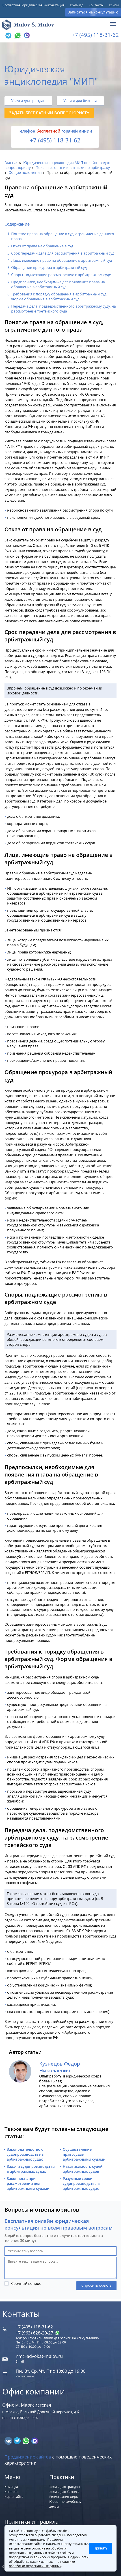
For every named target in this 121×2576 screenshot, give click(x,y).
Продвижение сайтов (27, 2457)
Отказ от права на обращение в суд (42, 246)
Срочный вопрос (26, 2283)
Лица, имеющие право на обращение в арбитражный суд (61, 260)
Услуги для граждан (28, 100)
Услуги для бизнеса (80, 100)
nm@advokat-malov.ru (39, 2356)
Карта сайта (13, 2496)
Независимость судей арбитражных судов (83, 2169)
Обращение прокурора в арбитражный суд (49, 267)
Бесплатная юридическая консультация (33, 5)
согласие (38, 2548)
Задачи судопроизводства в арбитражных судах (31, 2169)
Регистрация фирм (63, 2496)
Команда (76, 5)
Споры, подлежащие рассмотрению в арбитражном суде (61, 274)
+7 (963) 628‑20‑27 (38, 2333)
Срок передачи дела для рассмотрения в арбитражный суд (62, 253)
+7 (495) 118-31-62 (95, 34)
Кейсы (114, 5)
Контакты (96, 5)
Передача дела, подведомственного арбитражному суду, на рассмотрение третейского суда (63, 309)
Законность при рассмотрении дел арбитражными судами (28, 2183)
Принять (101, 2548)
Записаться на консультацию (93, 12)
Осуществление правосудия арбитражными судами (84, 2154)
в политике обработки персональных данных (42, 2563)
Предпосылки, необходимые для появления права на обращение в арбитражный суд (58, 284)
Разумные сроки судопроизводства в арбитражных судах (81, 2183)
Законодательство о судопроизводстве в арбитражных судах (25, 2154)
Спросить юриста (96, 2285)
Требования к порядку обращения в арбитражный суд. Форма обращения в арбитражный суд (59, 296)
